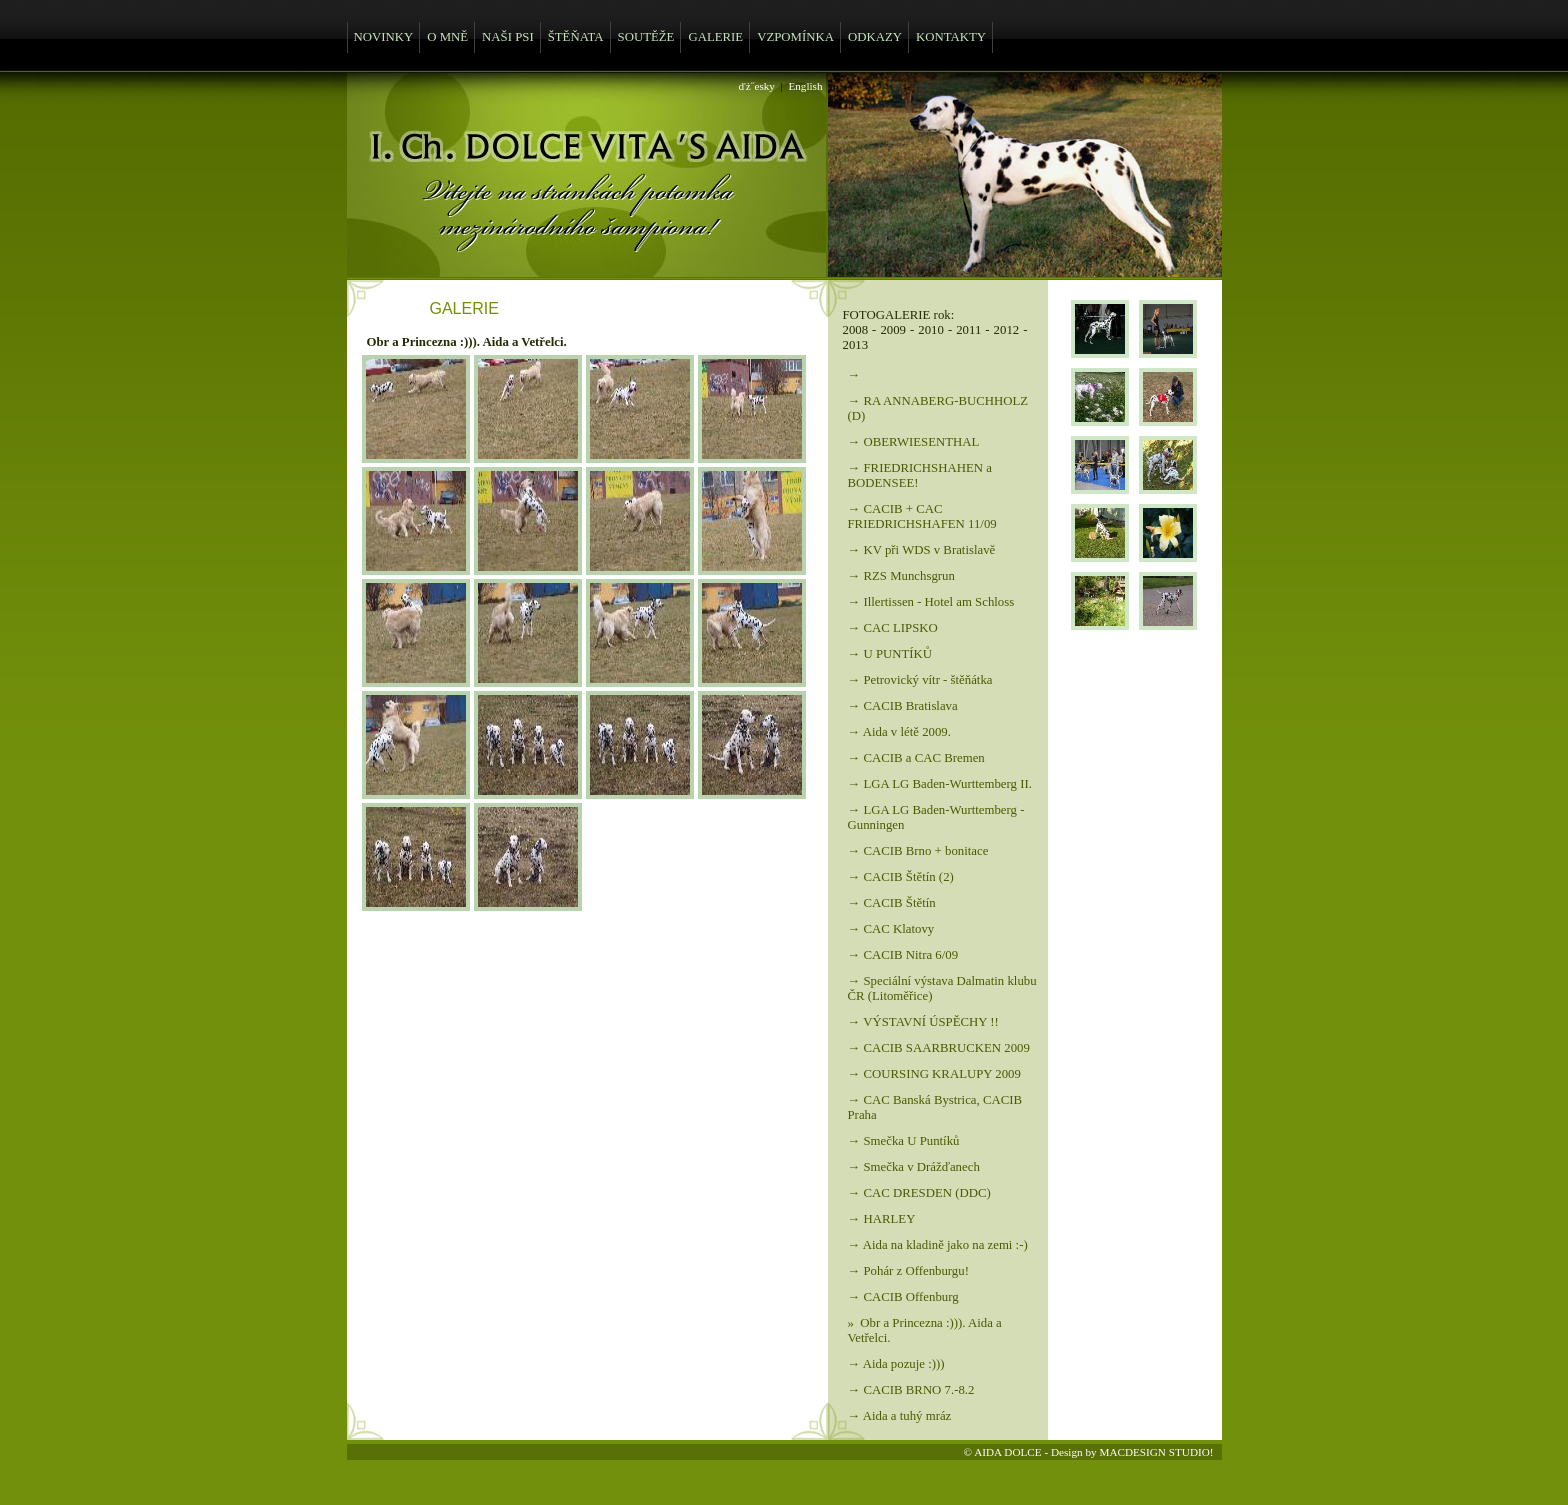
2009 (893, 330)
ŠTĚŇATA (576, 37)
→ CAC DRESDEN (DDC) (919, 1193)
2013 (856, 345)
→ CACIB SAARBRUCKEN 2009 (939, 1048)
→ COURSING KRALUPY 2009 (934, 1074)
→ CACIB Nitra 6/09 (903, 955)
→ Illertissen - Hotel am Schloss (931, 602)
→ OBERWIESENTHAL (914, 442)
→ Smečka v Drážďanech (914, 1167)
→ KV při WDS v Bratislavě (922, 550)
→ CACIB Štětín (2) (901, 877)
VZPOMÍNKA (795, 37)
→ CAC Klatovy (891, 929)
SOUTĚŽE (646, 37)
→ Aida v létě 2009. (899, 732)
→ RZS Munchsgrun (901, 576)
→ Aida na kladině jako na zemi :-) (938, 1245)
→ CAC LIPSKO (893, 628)
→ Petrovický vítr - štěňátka (920, 680)
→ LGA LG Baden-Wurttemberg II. (940, 784)
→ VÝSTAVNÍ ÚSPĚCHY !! (923, 1022)
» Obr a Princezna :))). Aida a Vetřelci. (925, 1330)
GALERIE (715, 37)
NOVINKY (384, 37)
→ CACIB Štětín (892, 903)
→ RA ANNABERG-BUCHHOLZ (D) (938, 408)
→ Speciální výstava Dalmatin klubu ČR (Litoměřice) (942, 988)
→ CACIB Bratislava (903, 706)
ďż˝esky (757, 86)
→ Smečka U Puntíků (904, 1141)
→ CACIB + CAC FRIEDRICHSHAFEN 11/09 (922, 516)
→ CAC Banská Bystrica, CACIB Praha (935, 1107)
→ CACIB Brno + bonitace (918, 851)
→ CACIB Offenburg (903, 1297)
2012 (1007, 330)
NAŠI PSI (508, 37)
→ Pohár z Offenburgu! (908, 1271)
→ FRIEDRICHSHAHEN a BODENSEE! (920, 475)
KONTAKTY (951, 37)
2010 (931, 330)
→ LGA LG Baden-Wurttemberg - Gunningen (936, 817)
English (805, 86)
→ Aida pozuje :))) (896, 1364)
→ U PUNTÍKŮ (890, 654)
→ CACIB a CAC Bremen (916, 758)
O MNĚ (447, 37)
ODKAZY (875, 37)
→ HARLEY (882, 1219)
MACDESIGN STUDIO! (1156, 1452)
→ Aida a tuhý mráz (900, 1416)
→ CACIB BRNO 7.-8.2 (911, 1390)
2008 (856, 330)
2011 (968, 330)
